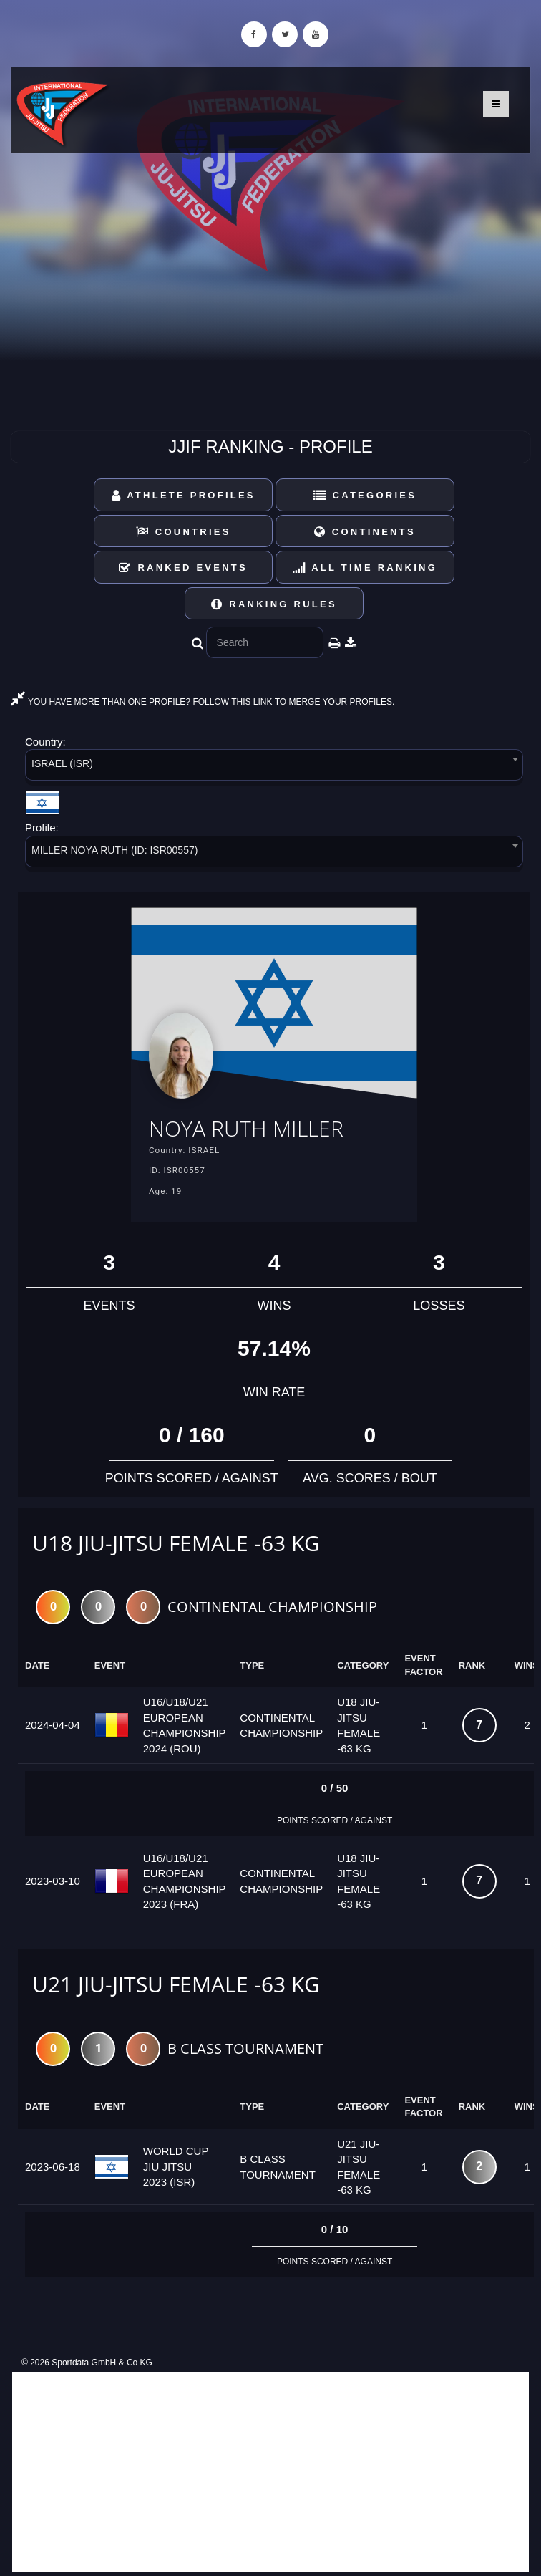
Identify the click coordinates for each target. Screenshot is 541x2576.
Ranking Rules (274, 604)
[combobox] (274, 767)
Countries (183, 531)
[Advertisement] (270, 2472)
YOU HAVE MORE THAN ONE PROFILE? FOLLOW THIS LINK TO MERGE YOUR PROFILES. (202, 702)
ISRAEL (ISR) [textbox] (62, 763)
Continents (365, 531)
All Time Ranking (365, 567)
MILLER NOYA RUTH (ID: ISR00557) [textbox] (114, 850)
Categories (365, 495)
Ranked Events (183, 567)
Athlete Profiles (183, 495)
